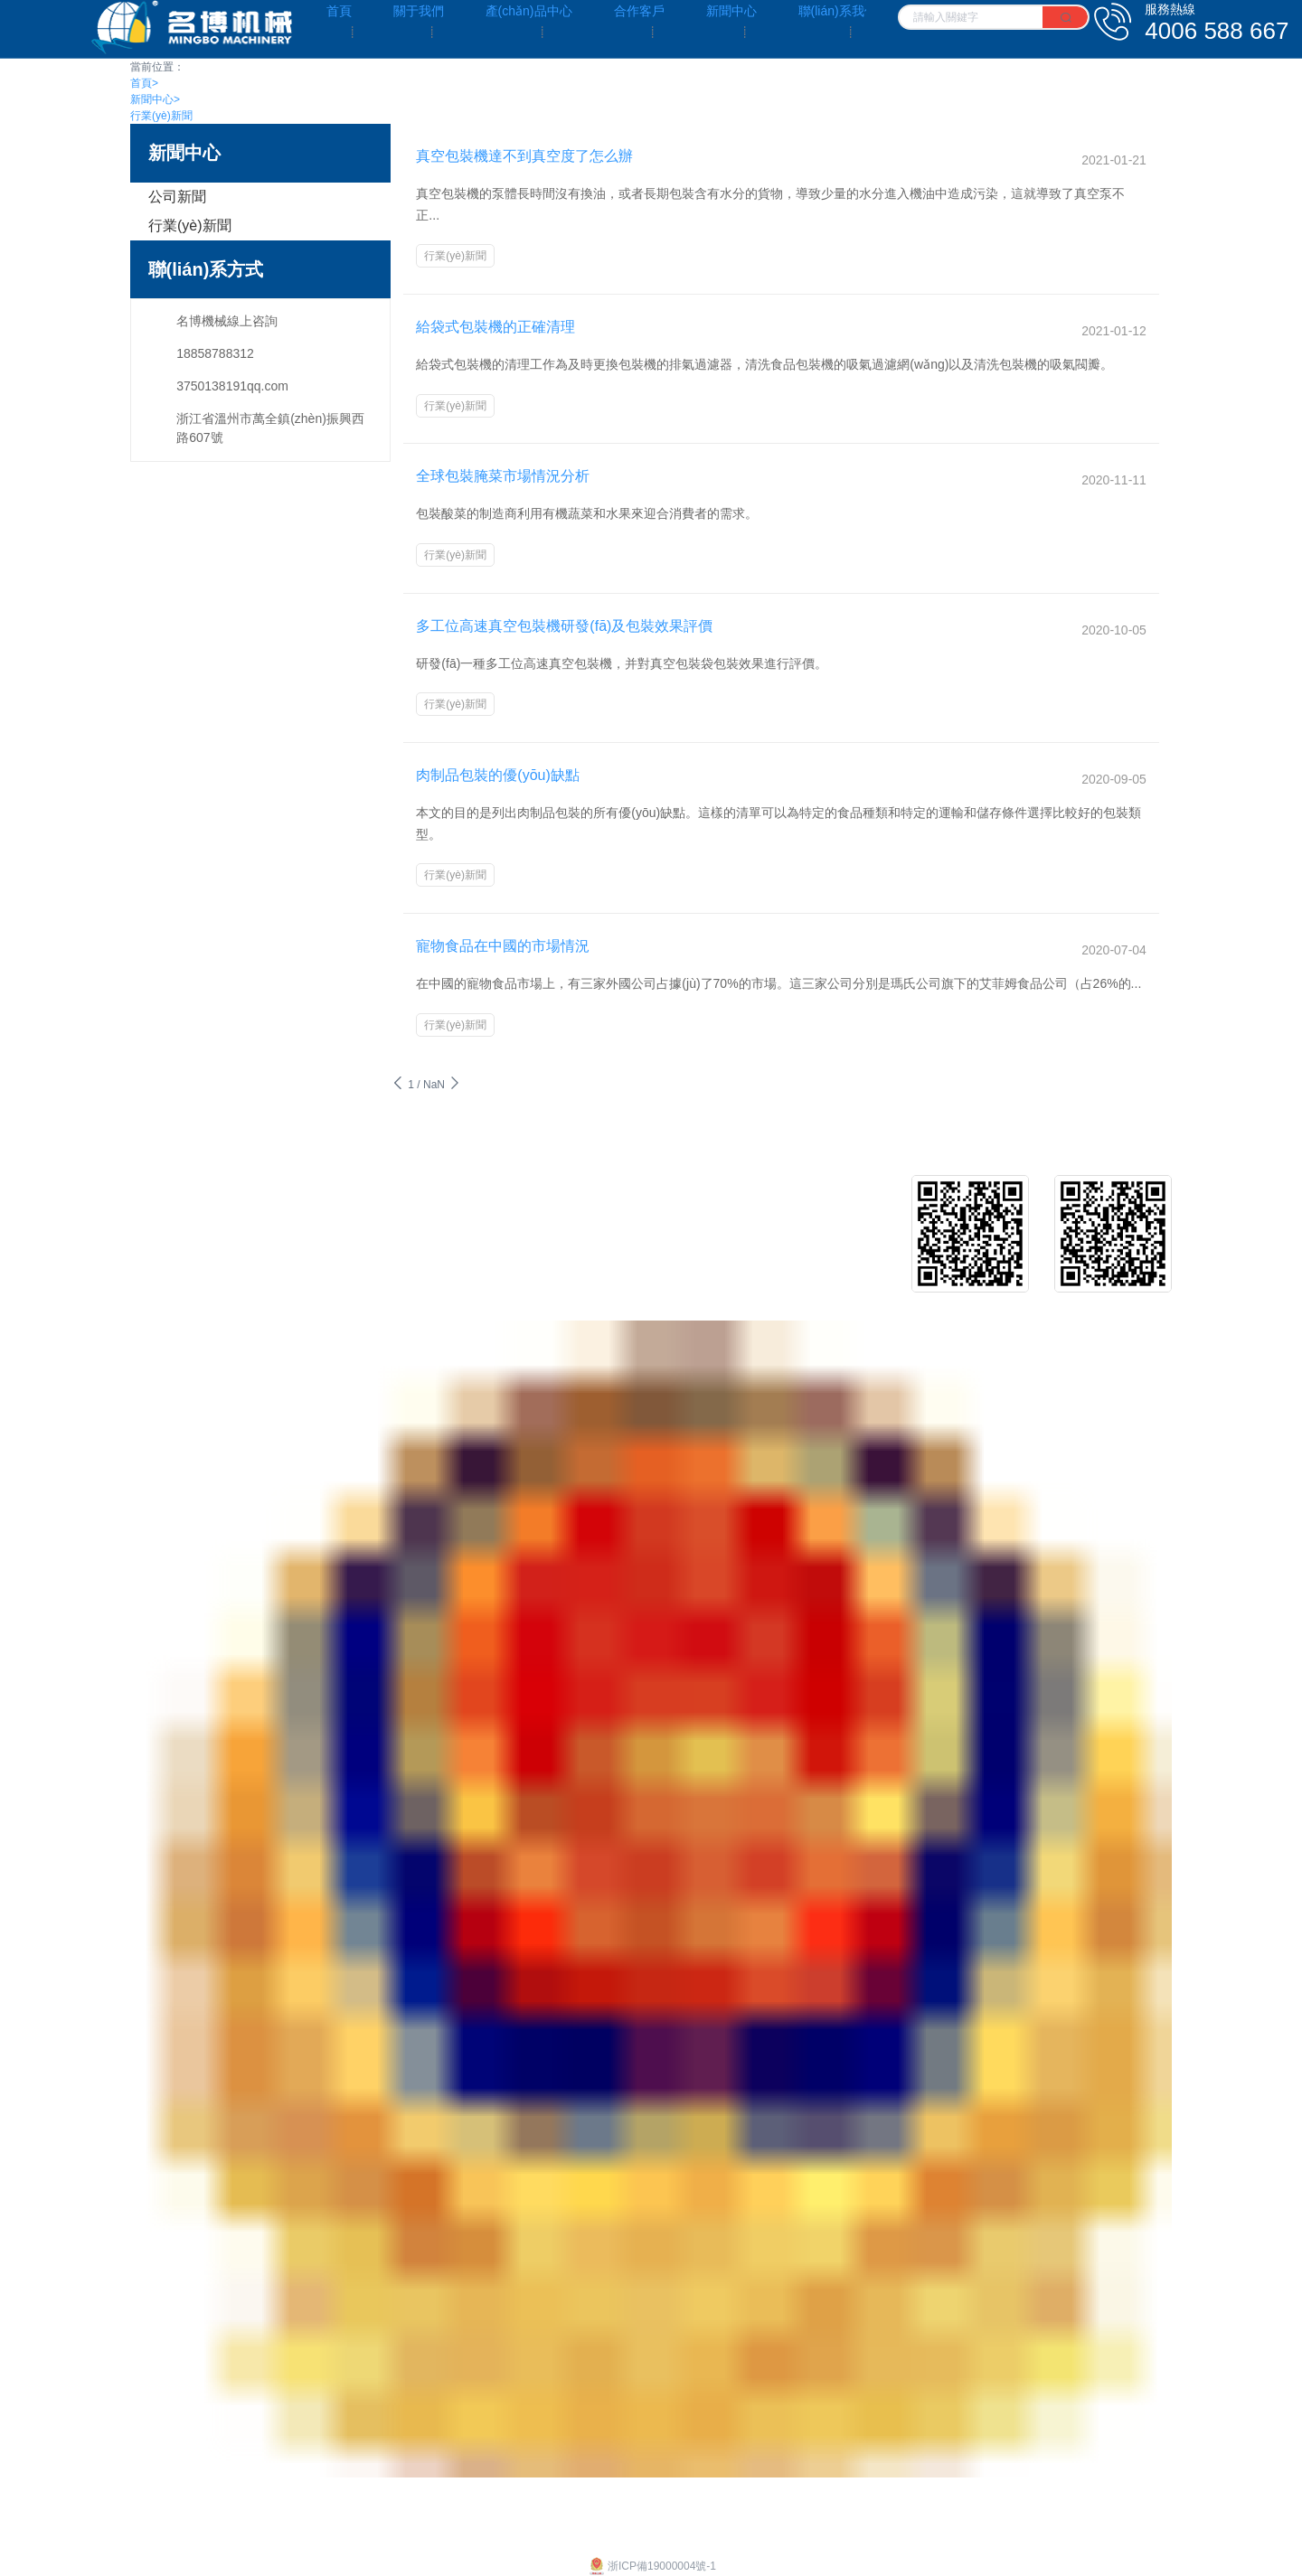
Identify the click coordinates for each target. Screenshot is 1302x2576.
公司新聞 (177, 196)
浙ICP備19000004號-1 (651, 2504)
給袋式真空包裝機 (406, 1174)
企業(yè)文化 (166, 1146)
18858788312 (215, 353)
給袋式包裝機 (393, 1146)
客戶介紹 (646, 1146)
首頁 (144, 83)
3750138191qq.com (232, 386)
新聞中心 (155, 99)
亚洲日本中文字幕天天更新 (65, 2568)
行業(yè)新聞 (161, 115)
